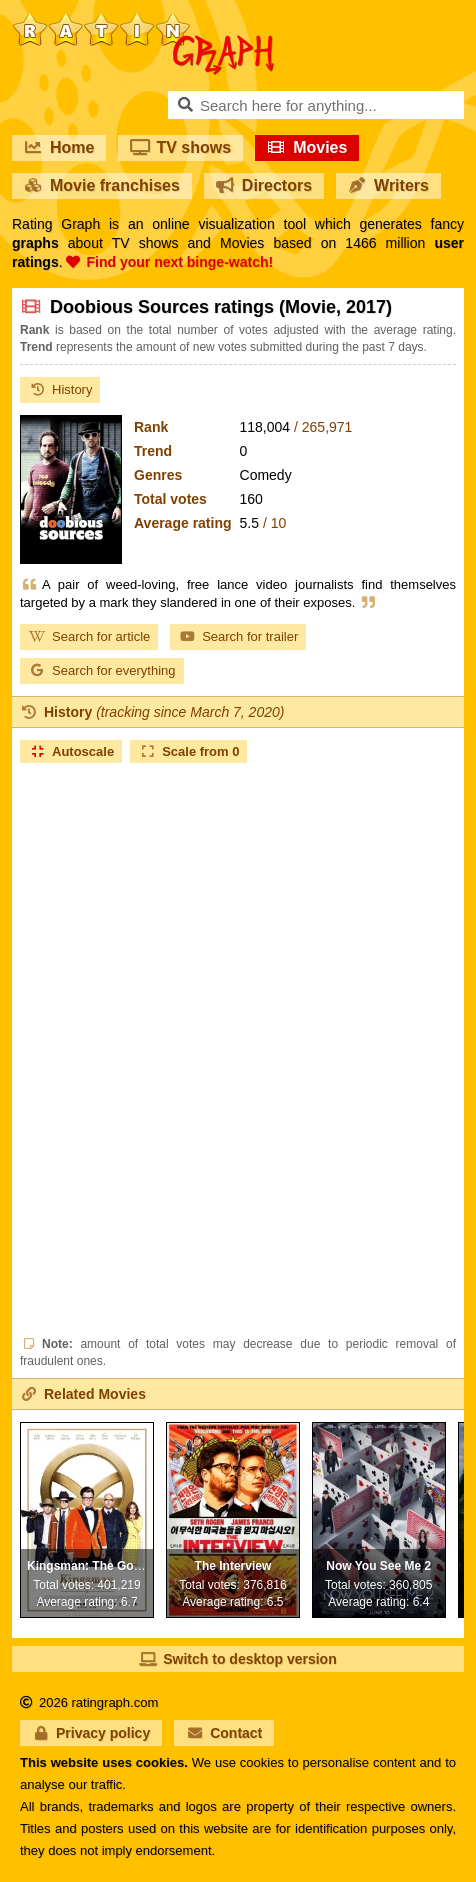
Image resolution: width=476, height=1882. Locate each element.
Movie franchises (102, 185)
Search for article (89, 636)
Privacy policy (91, 1733)
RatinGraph (143, 20)
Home (59, 147)
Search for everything (102, 670)
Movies (307, 147)
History (60, 389)
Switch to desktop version (237, 1659)
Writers (388, 185)
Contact (224, 1733)
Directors (264, 185)
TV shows (180, 147)
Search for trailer (238, 636)
